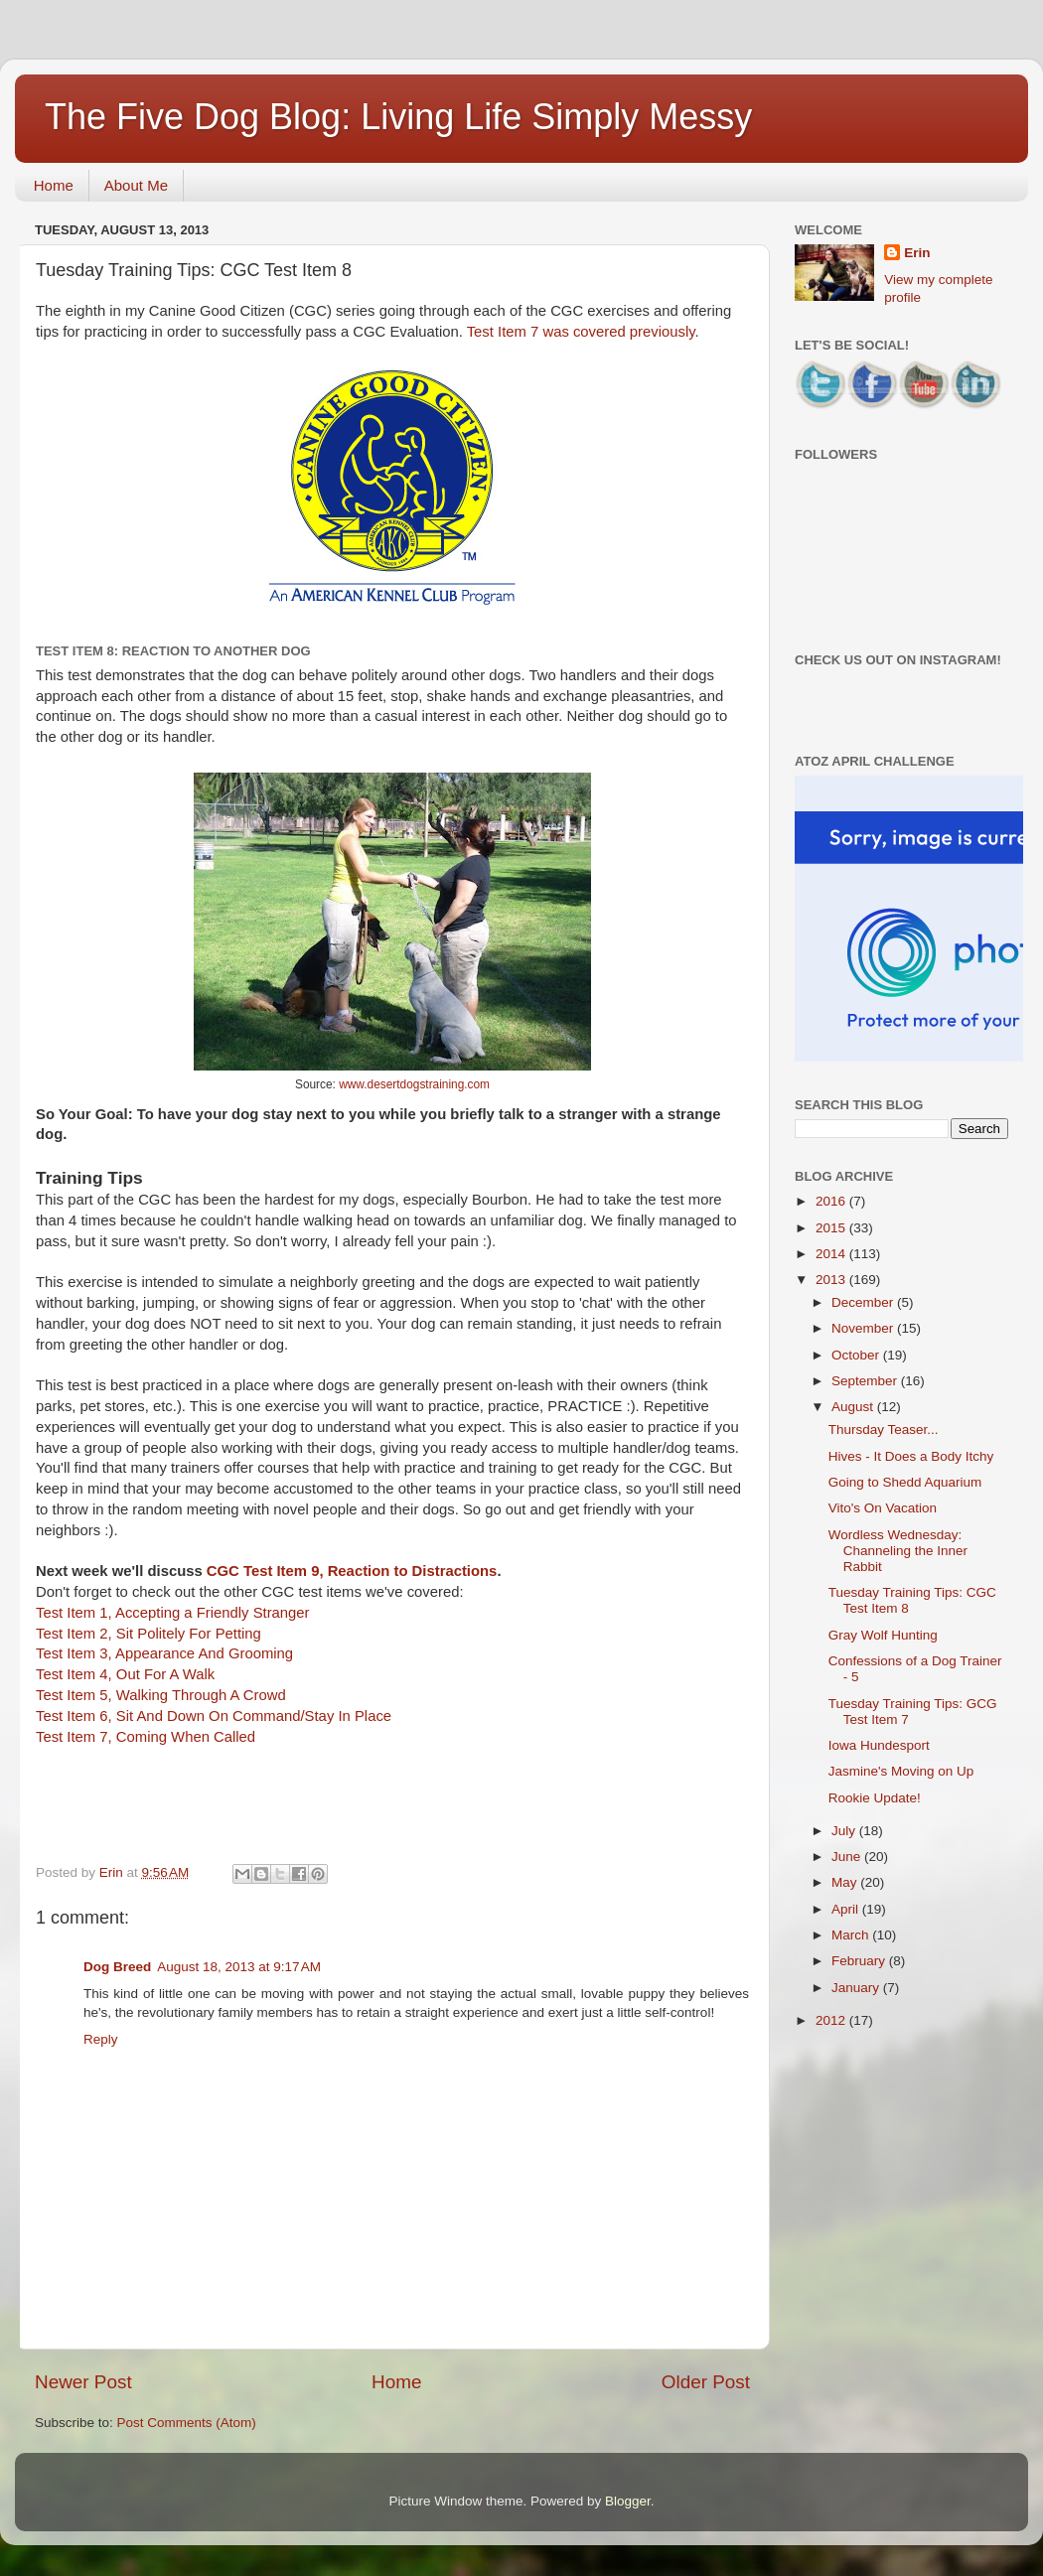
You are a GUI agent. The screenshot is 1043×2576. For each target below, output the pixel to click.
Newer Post (83, 2381)
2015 (832, 1227)
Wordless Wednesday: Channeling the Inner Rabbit (898, 1550)
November (864, 1328)
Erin (917, 252)
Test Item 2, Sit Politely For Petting (148, 1634)
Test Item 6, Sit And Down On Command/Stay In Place (213, 1716)
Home (54, 185)
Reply (100, 2039)
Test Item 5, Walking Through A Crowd (161, 1695)
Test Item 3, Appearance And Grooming (164, 1653)
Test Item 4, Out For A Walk (125, 1674)
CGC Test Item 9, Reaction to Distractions (352, 1571)
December (864, 1302)
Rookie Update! (874, 1797)
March (851, 1935)
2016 (832, 1201)
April (846, 1909)
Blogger (628, 2501)
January (857, 1987)
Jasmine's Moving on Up (901, 1771)
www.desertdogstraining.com (414, 1084)
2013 (832, 1279)
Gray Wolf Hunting (883, 1635)
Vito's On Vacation (882, 1508)
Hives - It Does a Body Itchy (911, 1456)
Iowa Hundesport (879, 1745)
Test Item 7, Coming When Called (145, 1737)
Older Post (706, 2381)
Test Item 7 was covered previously (581, 332)
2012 (832, 2020)
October (857, 1355)
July (845, 1830)
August (854, 1406)
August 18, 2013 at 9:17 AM (239, 1966)
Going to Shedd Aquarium (905, 1482)
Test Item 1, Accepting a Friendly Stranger (173, 1613)
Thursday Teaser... (883, 1429)
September (866, 1380)
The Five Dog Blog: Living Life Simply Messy (398, 116)
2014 (832, 1253)
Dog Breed (117, 1966)
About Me (136, 185)
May (845, 1882)
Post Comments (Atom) (186, 2422)
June (847, 1856)
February (860, 1960)
